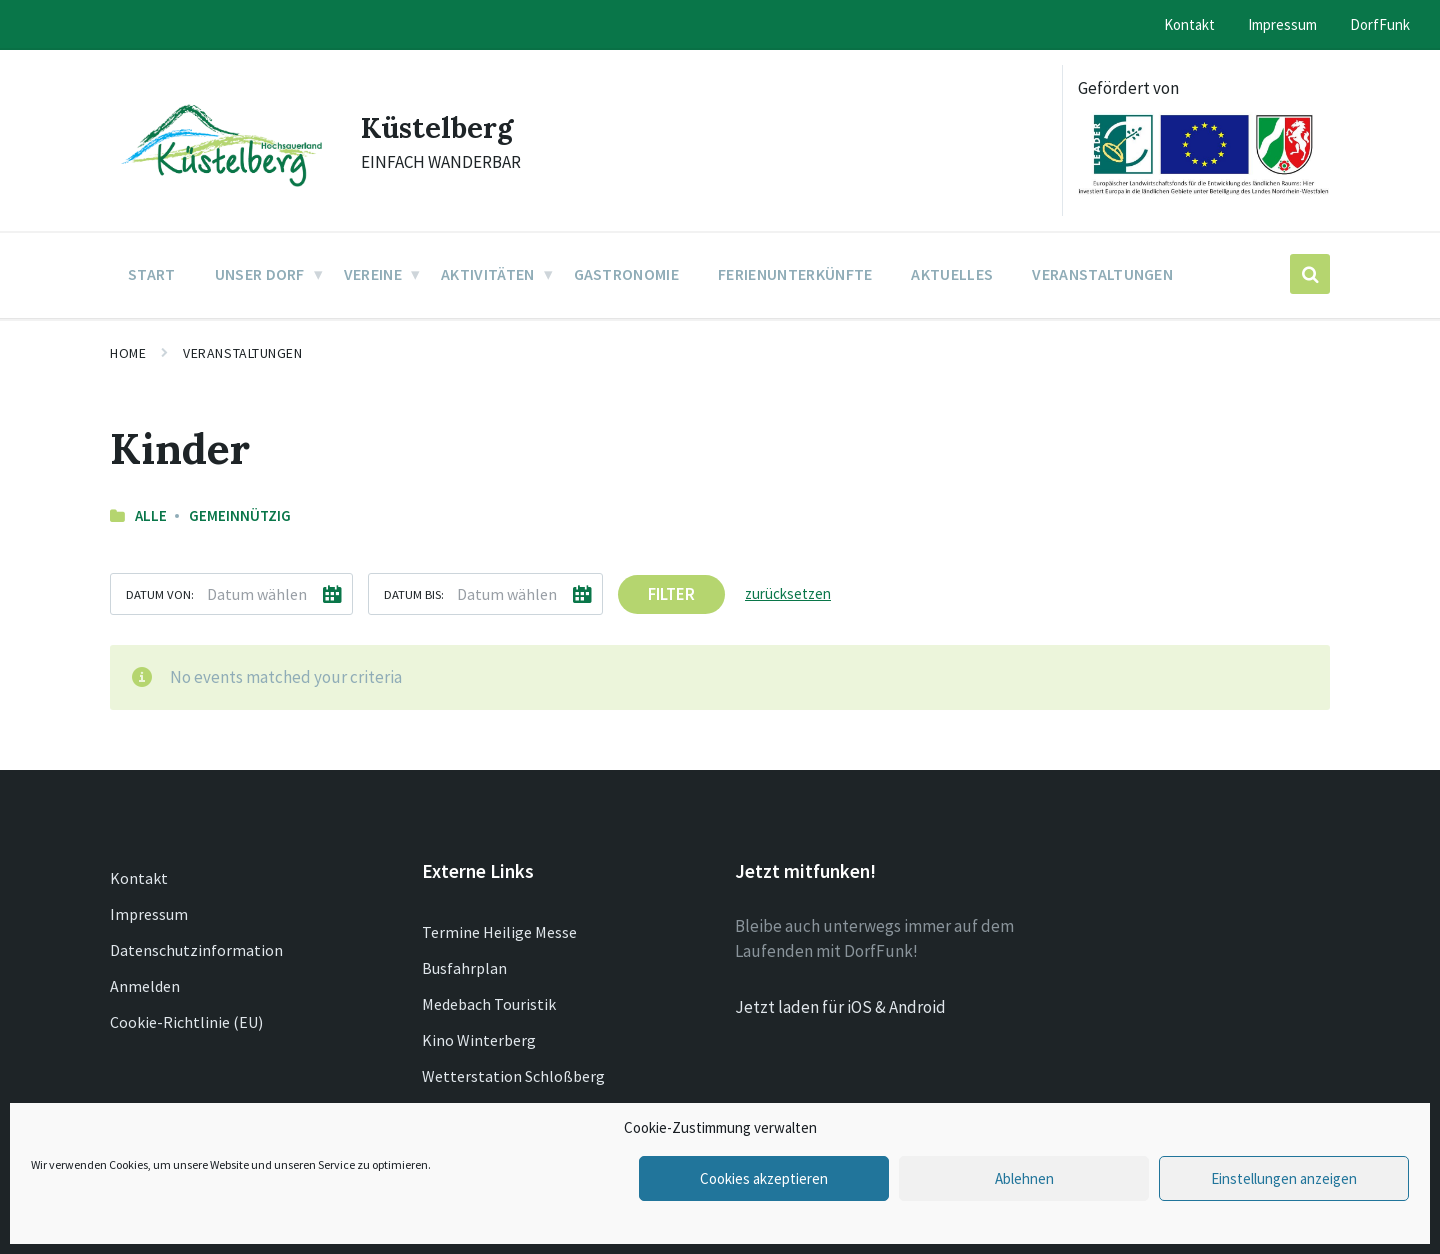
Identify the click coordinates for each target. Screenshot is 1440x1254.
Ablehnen (1024, 1178)
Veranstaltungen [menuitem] (1102, 274)
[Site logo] (220, 188)
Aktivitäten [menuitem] (488, 274)
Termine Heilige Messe (499, 932)
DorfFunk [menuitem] (1380, 24)
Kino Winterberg (479, 1040)
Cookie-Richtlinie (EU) (186, 1022)
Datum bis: (414, 594)
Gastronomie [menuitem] (627, 274)
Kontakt (139, 878)
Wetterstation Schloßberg (513, 1076)
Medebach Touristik (489, 1004)
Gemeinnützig (240, 515)
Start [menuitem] (152, 274)
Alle (151, 515)
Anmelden (145, 986)
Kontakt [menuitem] (1189, 24)
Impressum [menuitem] (1282, 24)
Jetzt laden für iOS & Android (840, 1007)
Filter (671, 594)
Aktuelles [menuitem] (952, 274)
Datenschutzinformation (196, 950)
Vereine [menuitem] (373, 274)
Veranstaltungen (242, 353)
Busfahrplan (464, 968)
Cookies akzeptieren (764, 1178)
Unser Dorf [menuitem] (260, 274)
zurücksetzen (788, 593)
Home (128, 353)
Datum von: (160, 594)
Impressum (149, 914)
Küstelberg (440, 127)
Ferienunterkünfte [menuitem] (795, 274)
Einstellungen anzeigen (1284, 1178)
